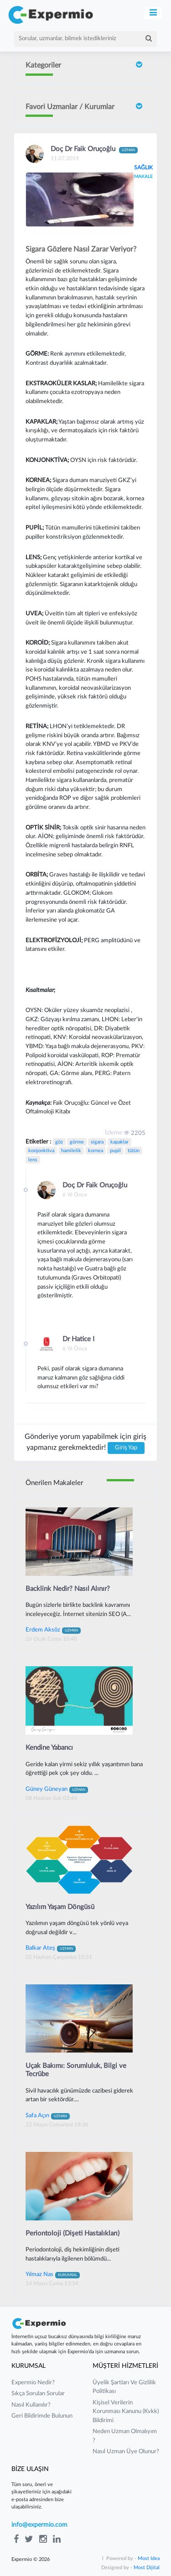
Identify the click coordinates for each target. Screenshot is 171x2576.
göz (59, 1141)
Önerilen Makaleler (54, 1482)
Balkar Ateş (51, 1948)
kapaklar (119, 1141)
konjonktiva (41, 1150)
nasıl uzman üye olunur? (126, 2452)
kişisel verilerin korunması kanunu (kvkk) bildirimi (126, 2412)
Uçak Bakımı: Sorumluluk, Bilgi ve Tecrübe (76, 2070)
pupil (115, 1150)
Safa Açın (48, 2115)
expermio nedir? (33, 2383)
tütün (134, 1150)
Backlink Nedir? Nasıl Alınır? (68, 1588)
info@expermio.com (39, 2525)
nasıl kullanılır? (31, 2405)
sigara (97, 1141)
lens (32, 1159)
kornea (95, 1150)
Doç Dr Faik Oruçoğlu (94, 149)
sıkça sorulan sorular (38, 2394)
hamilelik (71, 1150)
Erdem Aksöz (53, 1629)
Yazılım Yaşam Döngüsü (60, 1907)
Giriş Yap (126, 1448)
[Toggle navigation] (153, 13)
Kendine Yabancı (49, 1747)
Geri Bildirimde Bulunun (42, 2416)
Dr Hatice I (78, 1339)
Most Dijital (147, 2567)
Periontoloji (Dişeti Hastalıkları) (72, 2233)
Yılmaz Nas (53, 2274)
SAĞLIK (143, 167)
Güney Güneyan (57, 1789)
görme (77, 1141)
